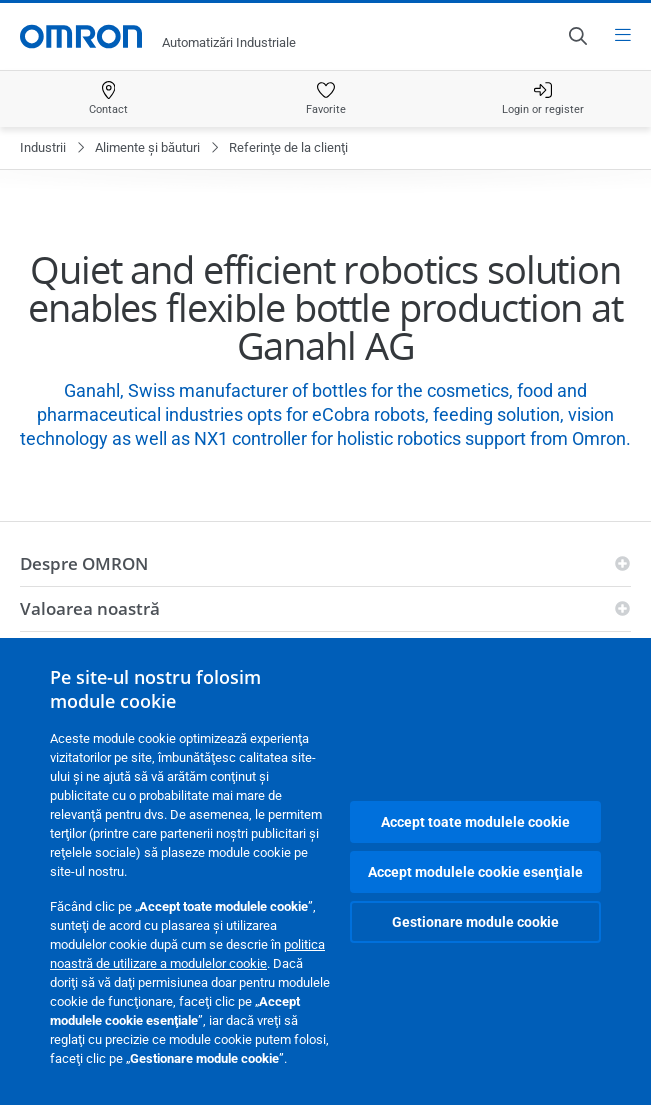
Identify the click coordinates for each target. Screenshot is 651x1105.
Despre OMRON (84, 563)
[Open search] (577, 36)
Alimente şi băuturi (147, 147)
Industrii (43, 147)
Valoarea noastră (90, 608)
